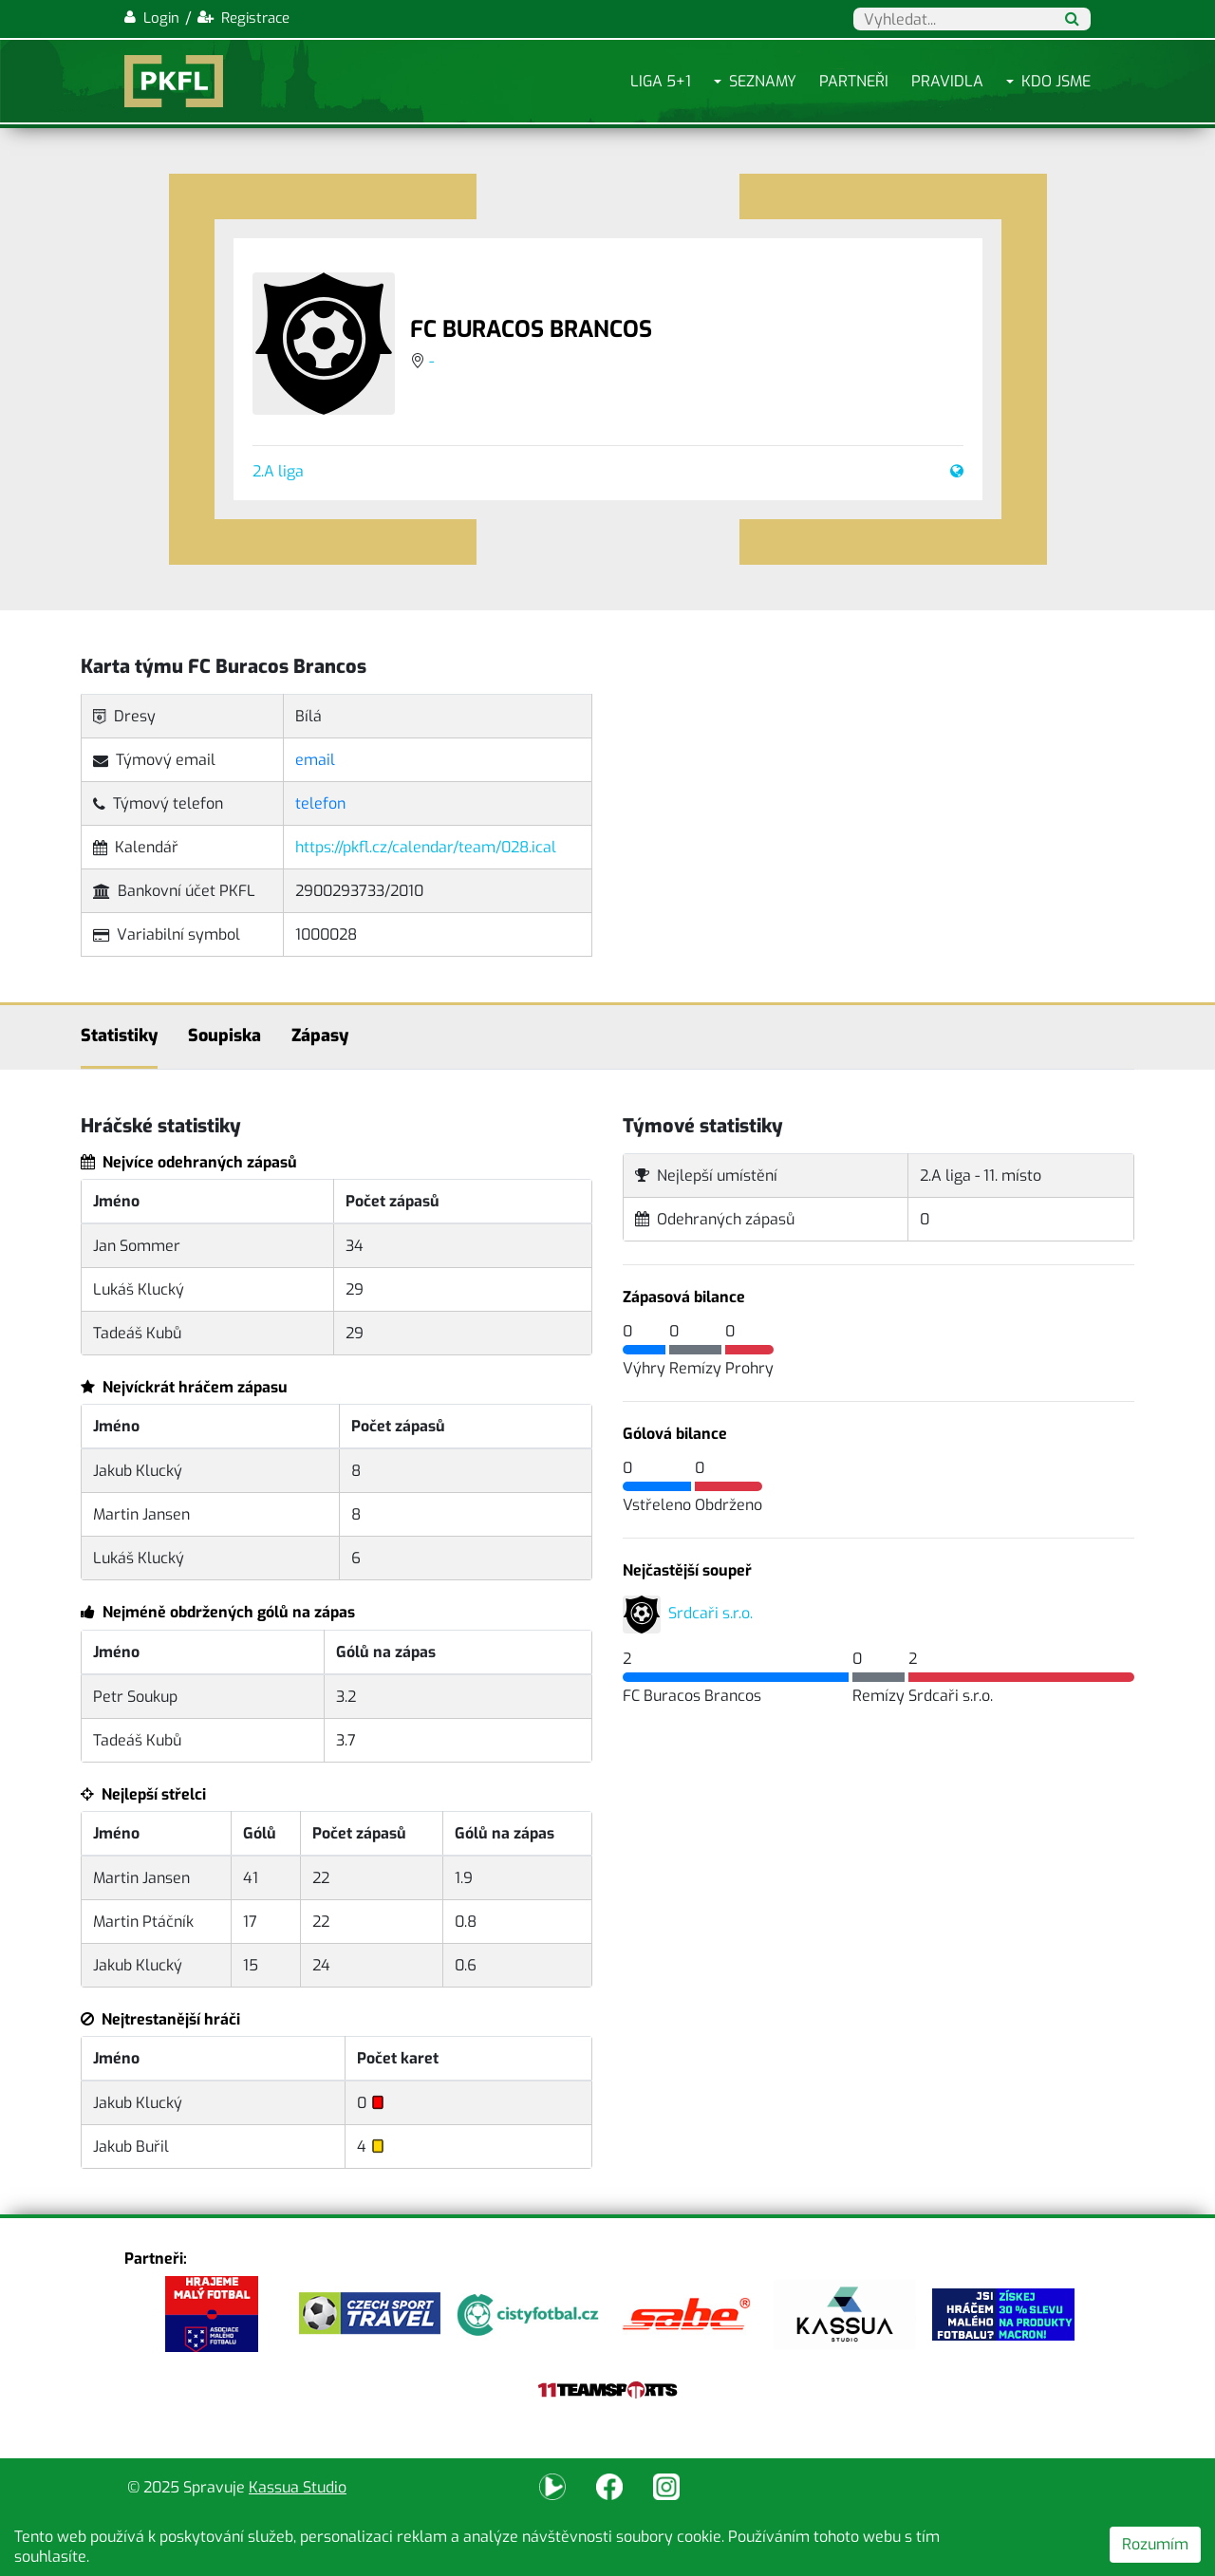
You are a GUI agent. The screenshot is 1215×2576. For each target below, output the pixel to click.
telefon (320, 803)
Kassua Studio (297, 2487)
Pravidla (947, 81)
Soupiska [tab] (224, 1035)
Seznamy (762, 81)
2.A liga (278, 471)
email (315, 760)
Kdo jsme (1056, 81)
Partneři (853, 81)
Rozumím (1155, 2544)
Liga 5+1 (660, 81)
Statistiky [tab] (119, 1035)
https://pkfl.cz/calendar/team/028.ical (425, 847)
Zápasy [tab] (319, 1035)
